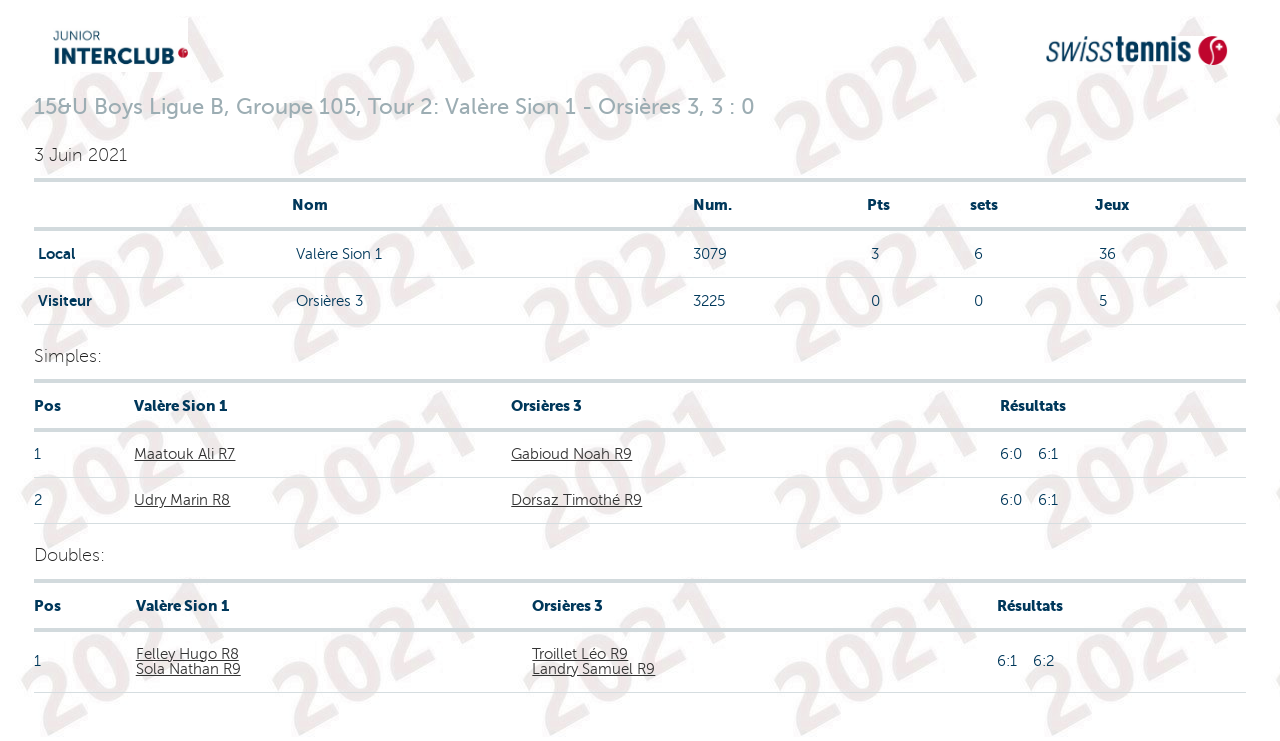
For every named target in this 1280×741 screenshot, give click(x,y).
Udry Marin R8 (182, 500)
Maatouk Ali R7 (184, 454)
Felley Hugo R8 (187, 654)
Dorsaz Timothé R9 (576, 500)
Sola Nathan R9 (188, 669)
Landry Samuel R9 (593, 669)
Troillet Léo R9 (580, 654)
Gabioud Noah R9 (571, 454)
